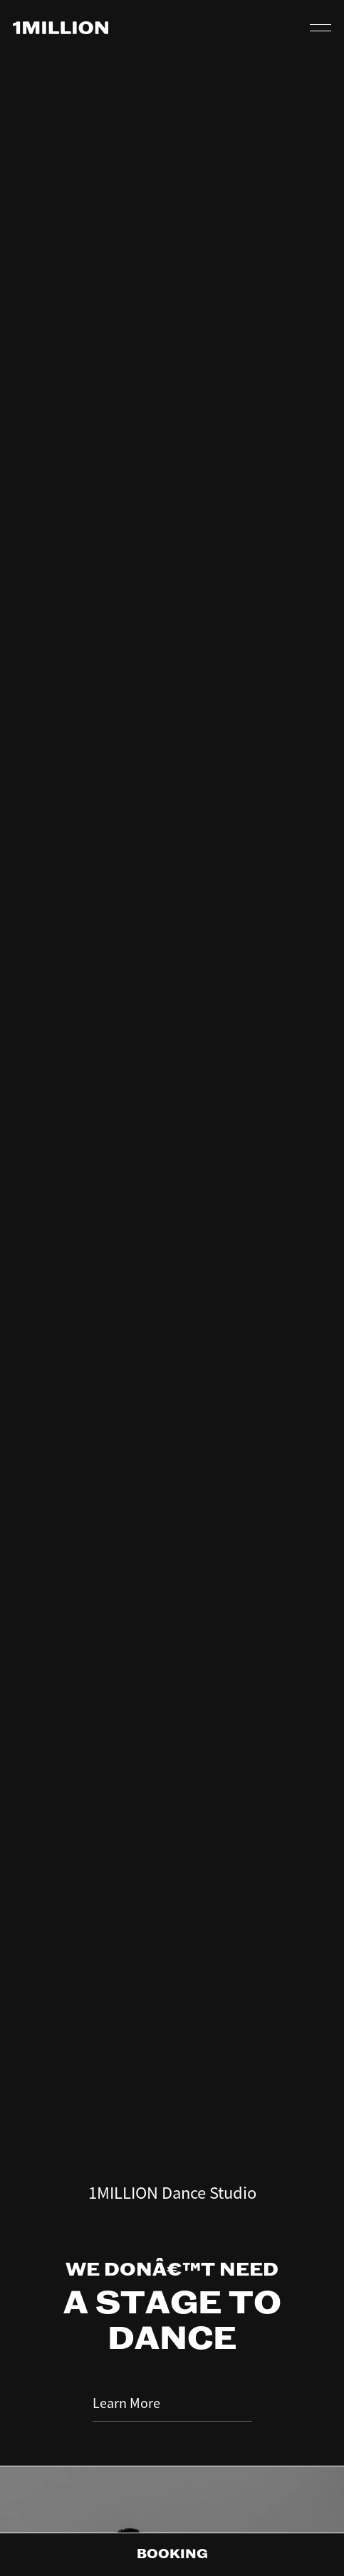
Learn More (172, 2264)
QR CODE (284, 27)
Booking (172, 2554)
